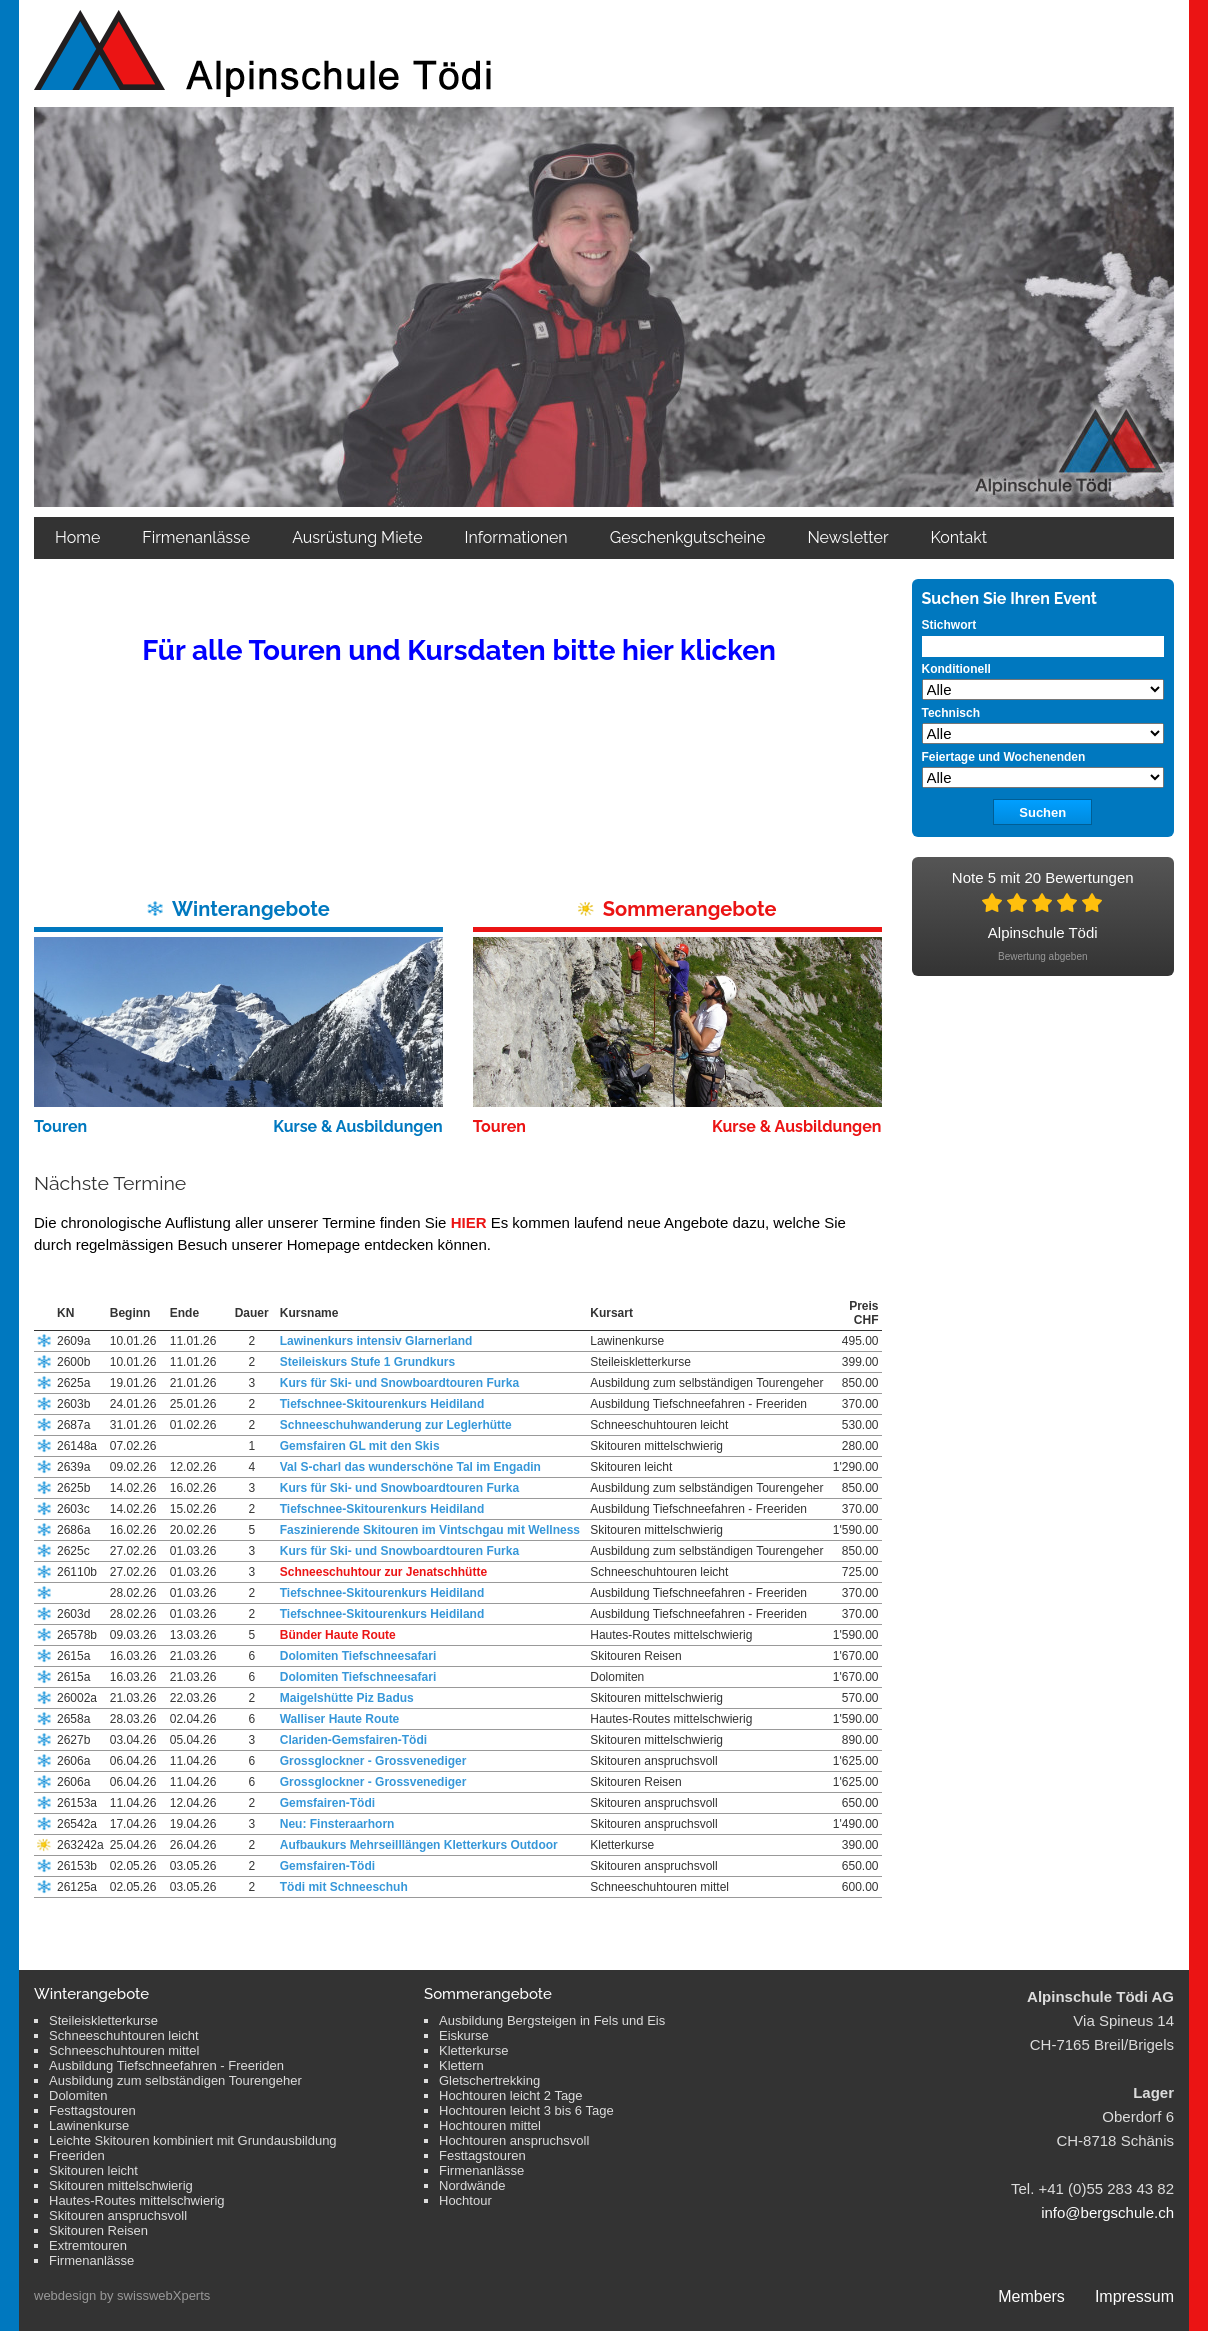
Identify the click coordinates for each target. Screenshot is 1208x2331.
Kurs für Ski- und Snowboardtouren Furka (399, 1383)
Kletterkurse (473, 2050)
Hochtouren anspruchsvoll (514, 2140)
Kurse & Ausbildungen (358, 1126)
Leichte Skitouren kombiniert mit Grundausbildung (193, 2140)
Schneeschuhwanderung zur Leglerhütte (396, 1425)
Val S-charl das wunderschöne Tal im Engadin (410, 1467)
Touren (60, 1126)
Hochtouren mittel (490, 2125)
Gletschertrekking (489, 2080)
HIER (469, 1222)
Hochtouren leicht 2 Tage (511, 2095)
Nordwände (472, 2185)
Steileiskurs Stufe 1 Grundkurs (367, 1362)
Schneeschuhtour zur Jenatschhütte (383, 1572)
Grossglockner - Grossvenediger (373, 1761)
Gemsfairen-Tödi (327, 1803)
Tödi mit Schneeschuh (344, 1887)
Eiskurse (464, 2035)
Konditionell (956, 669)
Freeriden (77, 2155)
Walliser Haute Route (340, 1719)
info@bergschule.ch (1107, 2212)
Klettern (461, 2065)
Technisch (951, 713)
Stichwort (949, 625)
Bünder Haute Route (338, 1635)
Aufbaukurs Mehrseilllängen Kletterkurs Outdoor (419, 1845)
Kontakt (959, 537)
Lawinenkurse (89, 2125)
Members (1031, 2296)
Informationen (516, 537)
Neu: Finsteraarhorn (337, 1824)
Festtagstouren (92, 2110)
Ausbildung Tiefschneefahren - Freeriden (166, 2065)
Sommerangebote (690, 909)
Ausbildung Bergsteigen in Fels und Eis (552, 2020)
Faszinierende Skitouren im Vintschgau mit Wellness (430, 1530)
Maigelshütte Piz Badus (347, 1698)
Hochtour (465, 2200)
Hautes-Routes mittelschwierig (137, 2200)
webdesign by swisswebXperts (122, 2295)
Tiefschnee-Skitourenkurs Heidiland (382, 1404)
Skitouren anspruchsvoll (118, 2215)
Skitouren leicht (93, 2170)
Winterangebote (251, 909)
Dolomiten (78, 2095)
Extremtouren (88, 2245)
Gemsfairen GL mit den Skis (360, 1446)
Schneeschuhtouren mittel (124, 2050)
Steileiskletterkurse (103, 2020)
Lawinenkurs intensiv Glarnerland (376, 1341)
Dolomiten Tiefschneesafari (358, 1656)
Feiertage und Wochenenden (1004, 757)
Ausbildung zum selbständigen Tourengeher (175, 2080)
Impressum (1134, 2296)
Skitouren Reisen (98, 2230)
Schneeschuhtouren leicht (124, 2035)
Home (77, 537)
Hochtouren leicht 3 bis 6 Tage (526, 2110)
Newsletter (847, 537)
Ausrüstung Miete (357, 537)
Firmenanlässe (196, 537)
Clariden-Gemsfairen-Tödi (353, 1740)
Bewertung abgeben (1043, 956)
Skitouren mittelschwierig (121, 2185)
